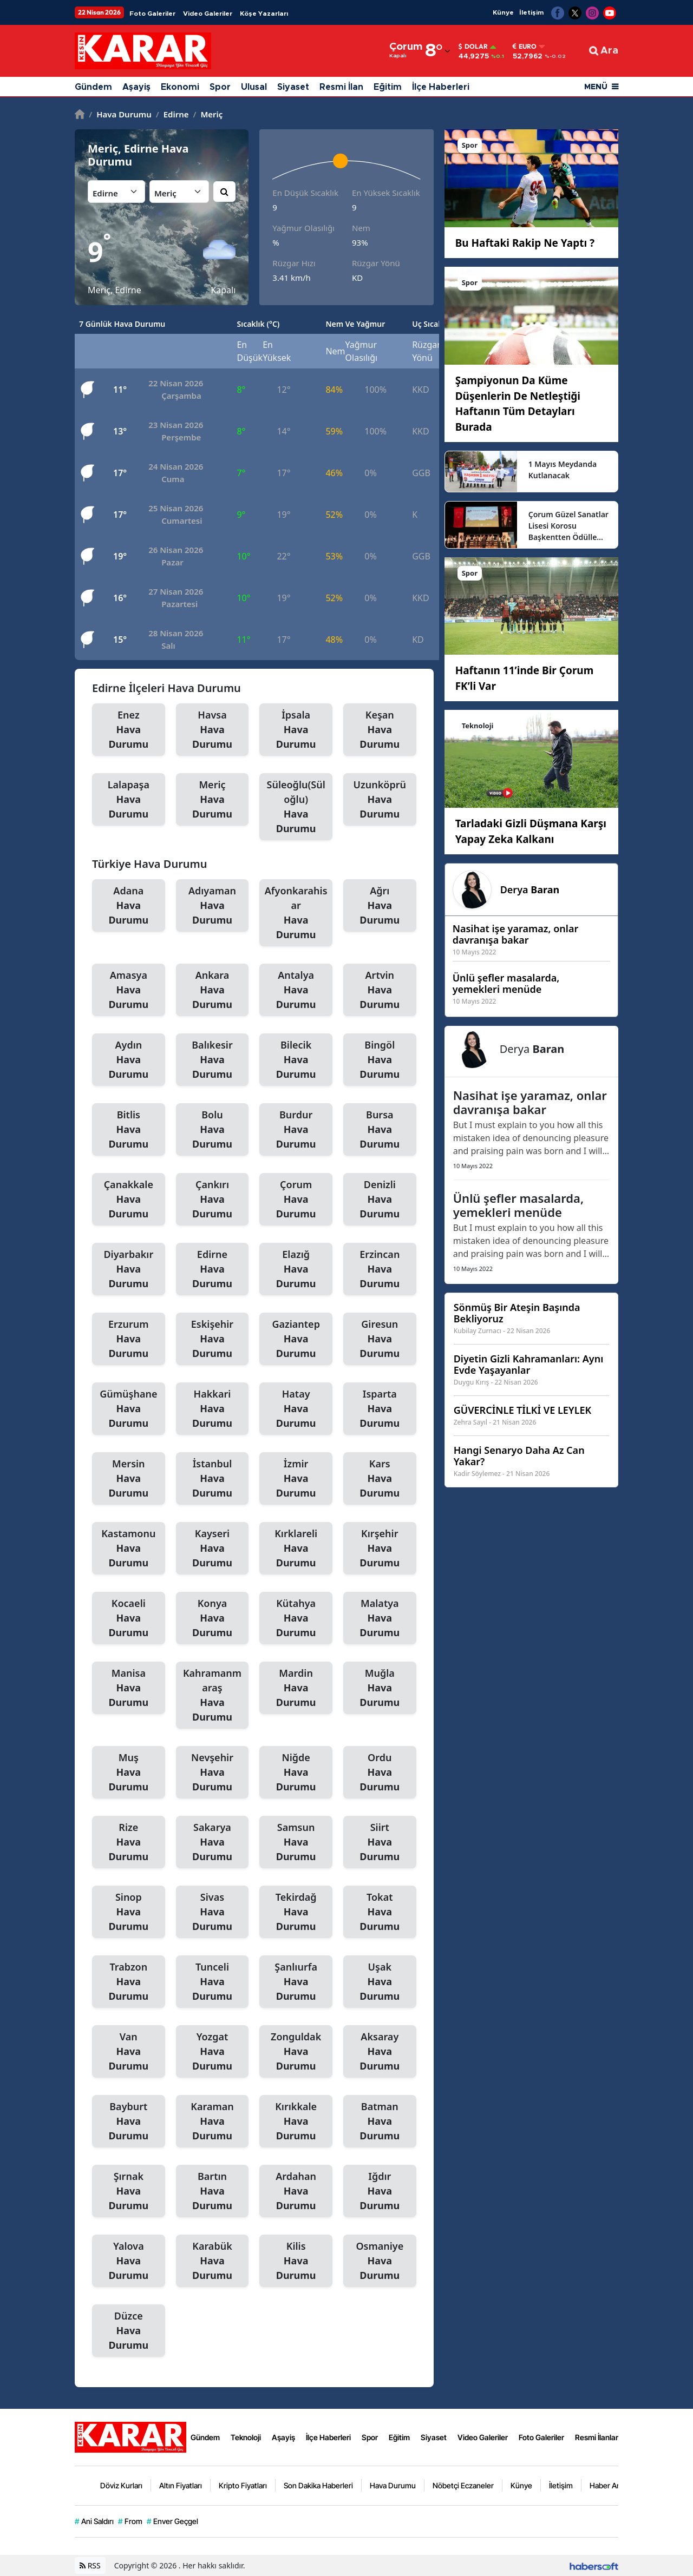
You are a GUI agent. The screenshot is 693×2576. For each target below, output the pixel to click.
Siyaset (293, 87)
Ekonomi (180, 87)
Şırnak (128, 2191)
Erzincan (380, 1269)
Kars (380, 1478)
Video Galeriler (207, 13)
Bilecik (296, 1060)
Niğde (296, 1772)
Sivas (212, 1912)
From (130, 2521)
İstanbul (212, 1478)
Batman (380, 2121)
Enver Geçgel (172, 2521)
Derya (530, 889)
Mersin (128, 1478)
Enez (128, 730)
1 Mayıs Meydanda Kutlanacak (562, 469)
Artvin (380, 990)
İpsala (296, 730)
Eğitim (388, 87)
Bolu (212, 1129)
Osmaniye (380, 2261)
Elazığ (296, 1269)
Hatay (296, 1409)
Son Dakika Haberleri (318, 2485)
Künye (503, 12)
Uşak (380, 1982)
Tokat (380, 1912)
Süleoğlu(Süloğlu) (296, 807)
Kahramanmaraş (212, 1695)
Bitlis (128, 1129)
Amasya (128, 990)
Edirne (172, 114)
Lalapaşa (128, 799)
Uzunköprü (380, 799)
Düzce (128, 2331)
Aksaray (380, 2051)
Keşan (380, 730)
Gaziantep (296, 1339)
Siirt (380, 1842)
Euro (525, 46)
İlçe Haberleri (440, 87)
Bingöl (380, 1060)
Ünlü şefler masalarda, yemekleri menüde (518, 1205)
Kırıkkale (296, 2121)
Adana (128, 905)
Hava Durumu (120, 114)
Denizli (380, 1199)
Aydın (128, 1060)
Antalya (296, 990)
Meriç (208, 114)
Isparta (380, 1409)
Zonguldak (296, 2051)
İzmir (296, 1478)
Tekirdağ (296, 1912)
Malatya (380, 1618)
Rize (128, 1842)
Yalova (128, 2261)
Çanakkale (128, 1199)
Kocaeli (128, 1618)
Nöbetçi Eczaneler (463, 2485)
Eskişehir (212, 1339)
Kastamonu (128, 1548)
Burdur (296, 1129)
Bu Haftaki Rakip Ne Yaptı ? (524, 243)
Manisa (128, 1688)
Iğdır (380, 2191)
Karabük (212, 2261)
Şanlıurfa (296, 1982)
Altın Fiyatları (180, 2485)
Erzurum (128, 1339)
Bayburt (128, 2121)
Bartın (212, 2191)
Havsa (212, 730)
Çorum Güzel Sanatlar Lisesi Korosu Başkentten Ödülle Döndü (568, 526)
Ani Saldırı (94, 2521)
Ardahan (296, 2191)
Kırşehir (380, 1548)
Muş (128, 1772)
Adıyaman (212, 905)
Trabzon (128, 1982)
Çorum (296, 1199)
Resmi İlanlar (596, 2437)
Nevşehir (212, 1772)
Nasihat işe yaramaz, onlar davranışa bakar (530, 1102)
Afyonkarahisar (296, 913)
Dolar (473, 46)
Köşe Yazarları (264, 13)
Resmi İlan (341, 87)
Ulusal (254, 87)
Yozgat (212, 2051)
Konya (212, 1618)
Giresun (380, 1339)
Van (128, 2051)
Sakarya (212, 1842)
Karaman (212, 2121)
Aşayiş (136, 87)
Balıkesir (212, 1060)
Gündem (93, 87)
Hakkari (212, 1409)
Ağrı (380, 905)
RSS (90, 2565)
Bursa (380, 1129)
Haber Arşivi (610, 2485)
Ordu (380, 1772)
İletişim (531, 12)
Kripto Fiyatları (243, 2485)
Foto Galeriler (152, 13)
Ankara (212, 990)
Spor (220, 87)
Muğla (380, 1688)
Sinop (128, 1912)
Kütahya (296, 1618)
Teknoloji (246, 2437)
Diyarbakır (128, 1269)
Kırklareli (296, 1548)
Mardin (296, 1688)
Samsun (296, 1842)
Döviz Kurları (121, 2485)
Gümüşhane (128, 1409)
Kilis (296, 2261)
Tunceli (212, 1982)
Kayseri (212, 1548)
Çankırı (212, 1199)
